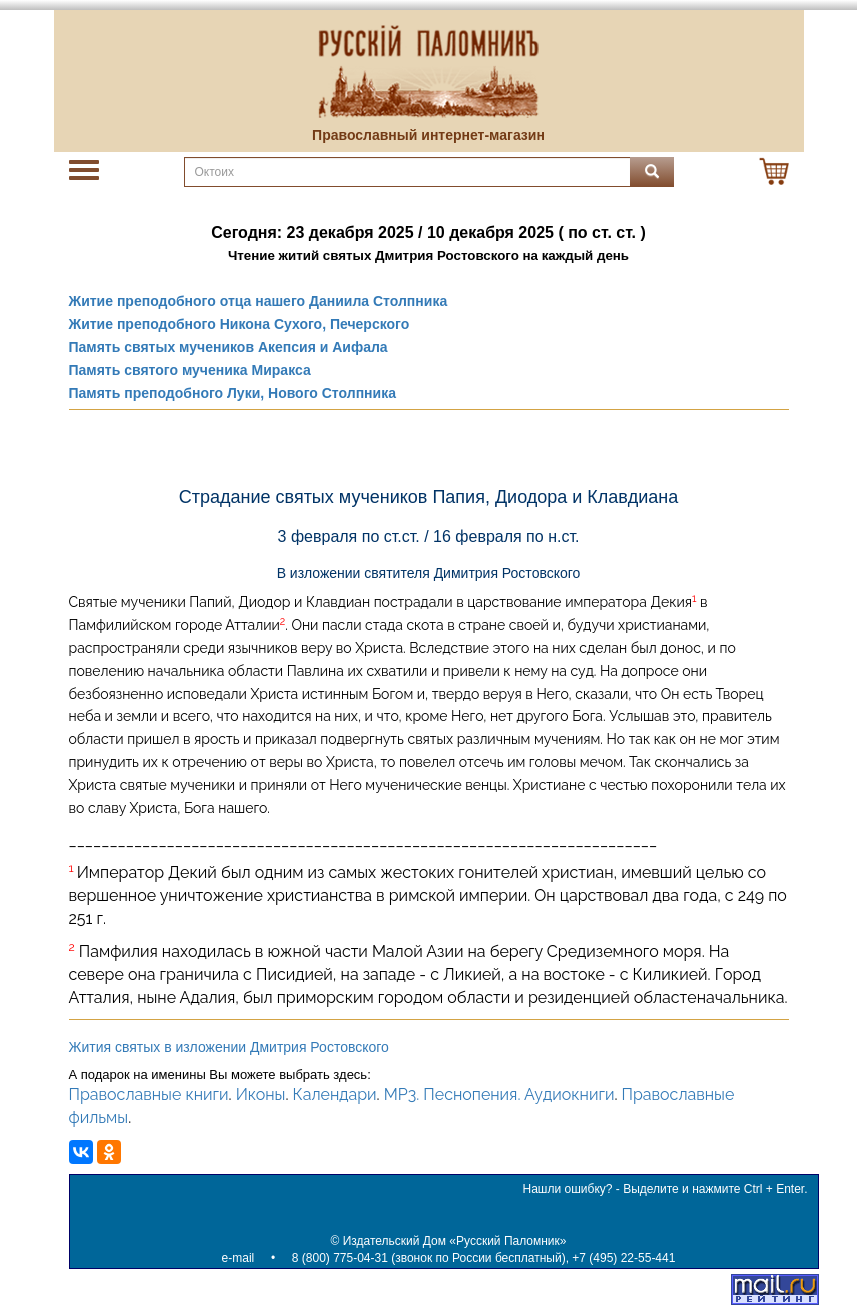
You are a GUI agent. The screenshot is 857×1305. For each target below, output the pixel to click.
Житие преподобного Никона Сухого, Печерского (239, 324)
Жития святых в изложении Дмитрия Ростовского (229, 1047)
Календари (335, 1094)
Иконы (261, 1094)
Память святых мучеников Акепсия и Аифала (228, 347)
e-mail (238, 1258)
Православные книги (149, 1094)
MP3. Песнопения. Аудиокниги (499, 1094)
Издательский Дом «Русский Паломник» (455, 1241)
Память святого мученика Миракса (190, 370)
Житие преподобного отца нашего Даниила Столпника (258, 301)
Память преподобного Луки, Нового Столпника (232, 393)
